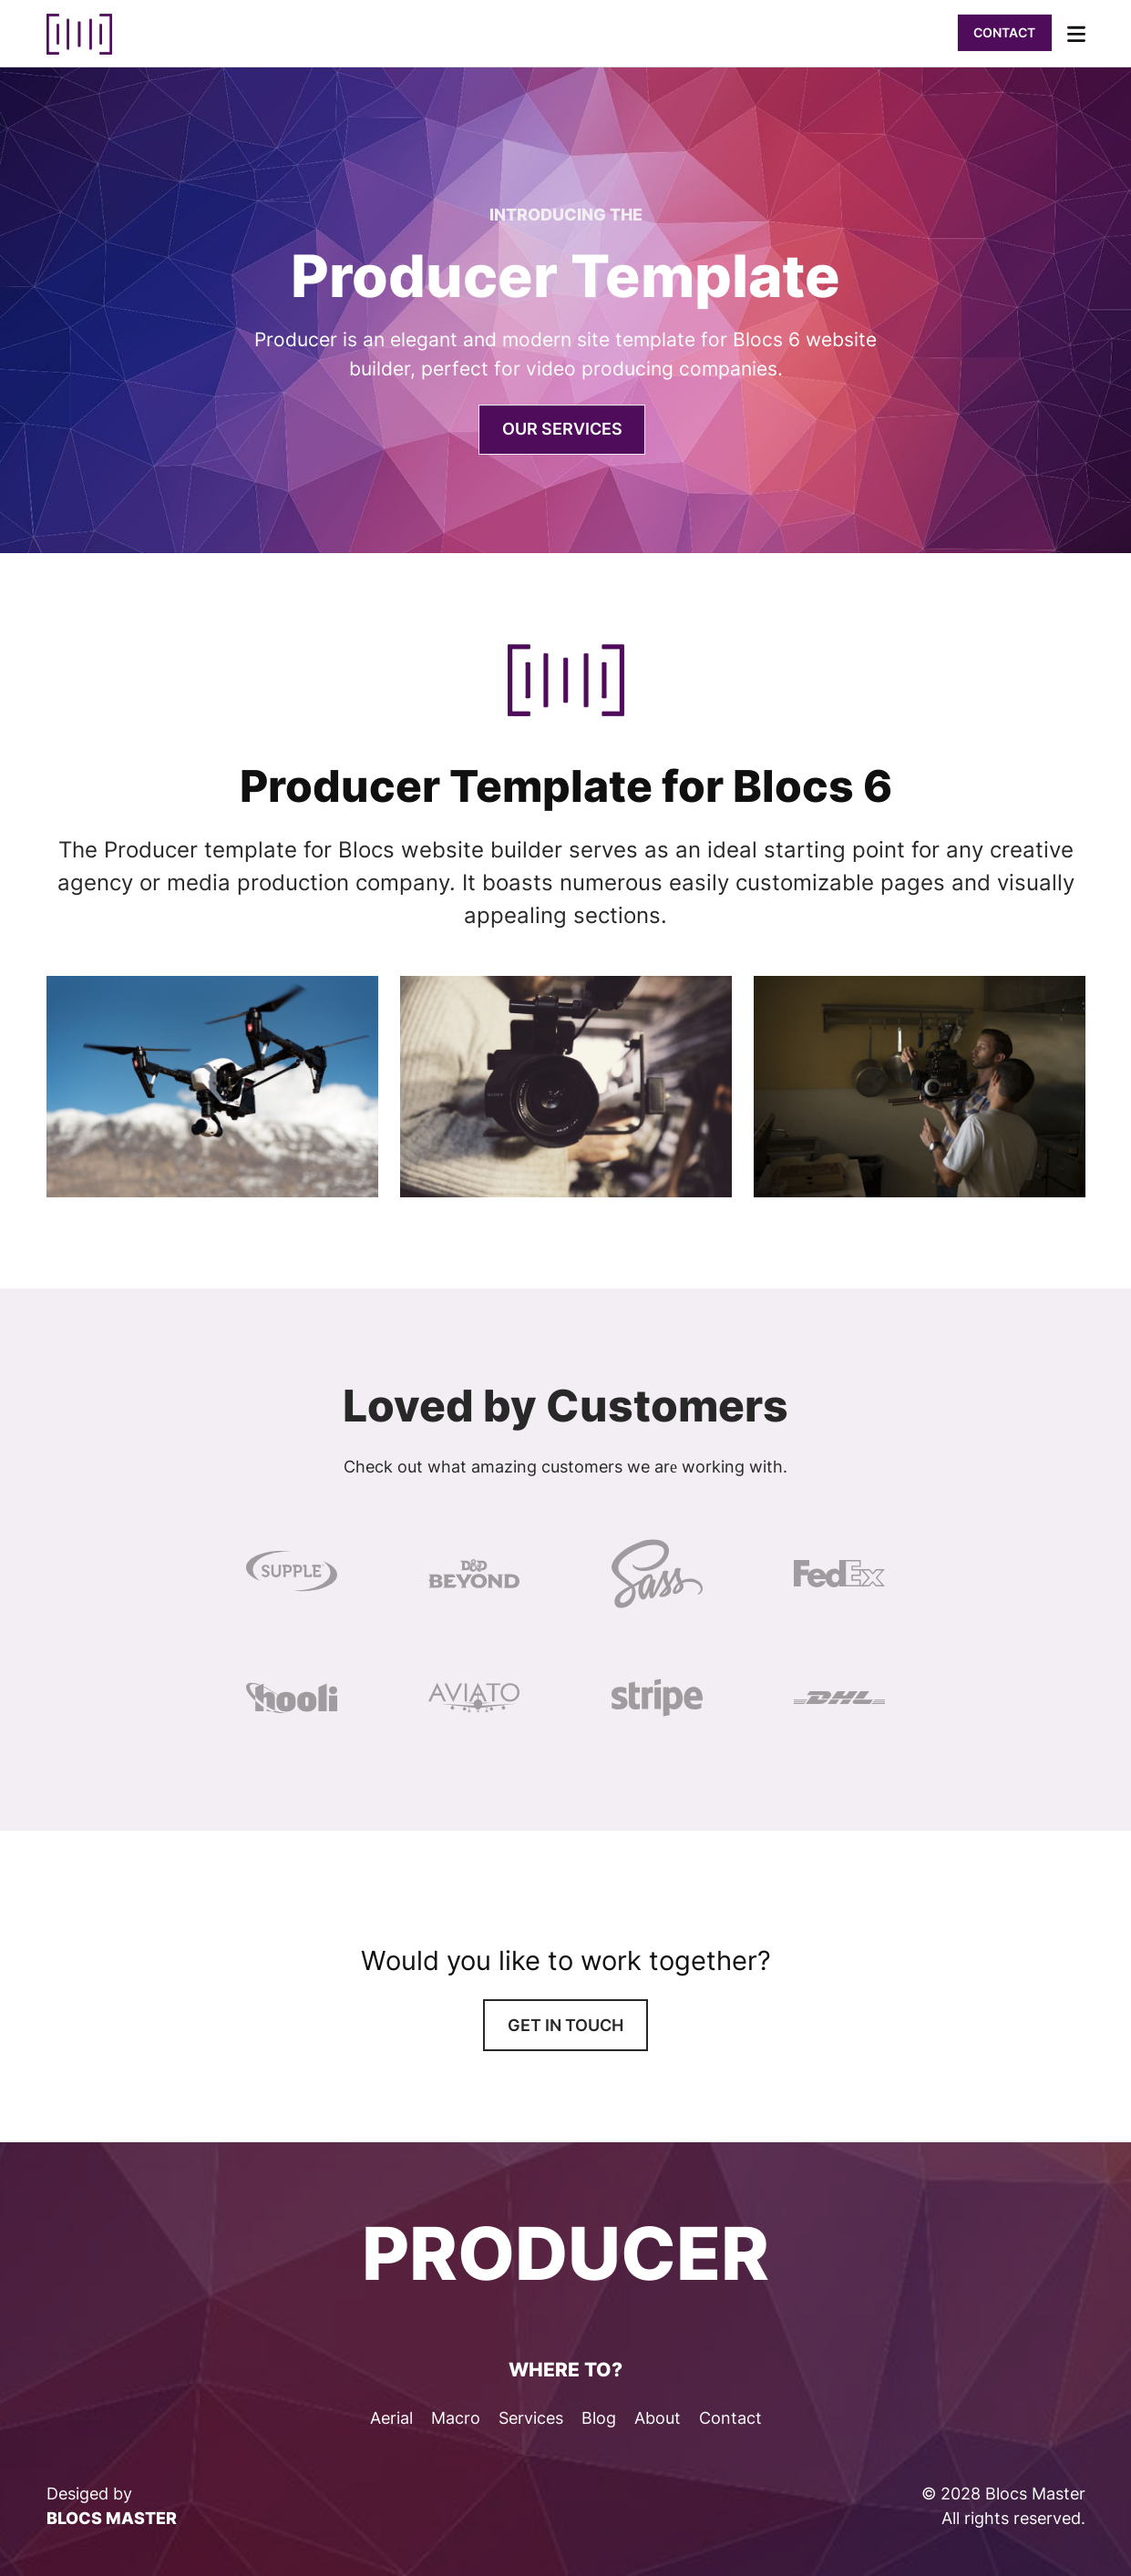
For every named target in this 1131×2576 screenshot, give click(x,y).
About (657, 2417)
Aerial (391, 2417)
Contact (1004, 32)
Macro (455, 2417)
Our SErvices (562, 428)
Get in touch (565, 2025)
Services (531, 2417)
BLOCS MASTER (111, 2518)
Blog (598, 2417)
